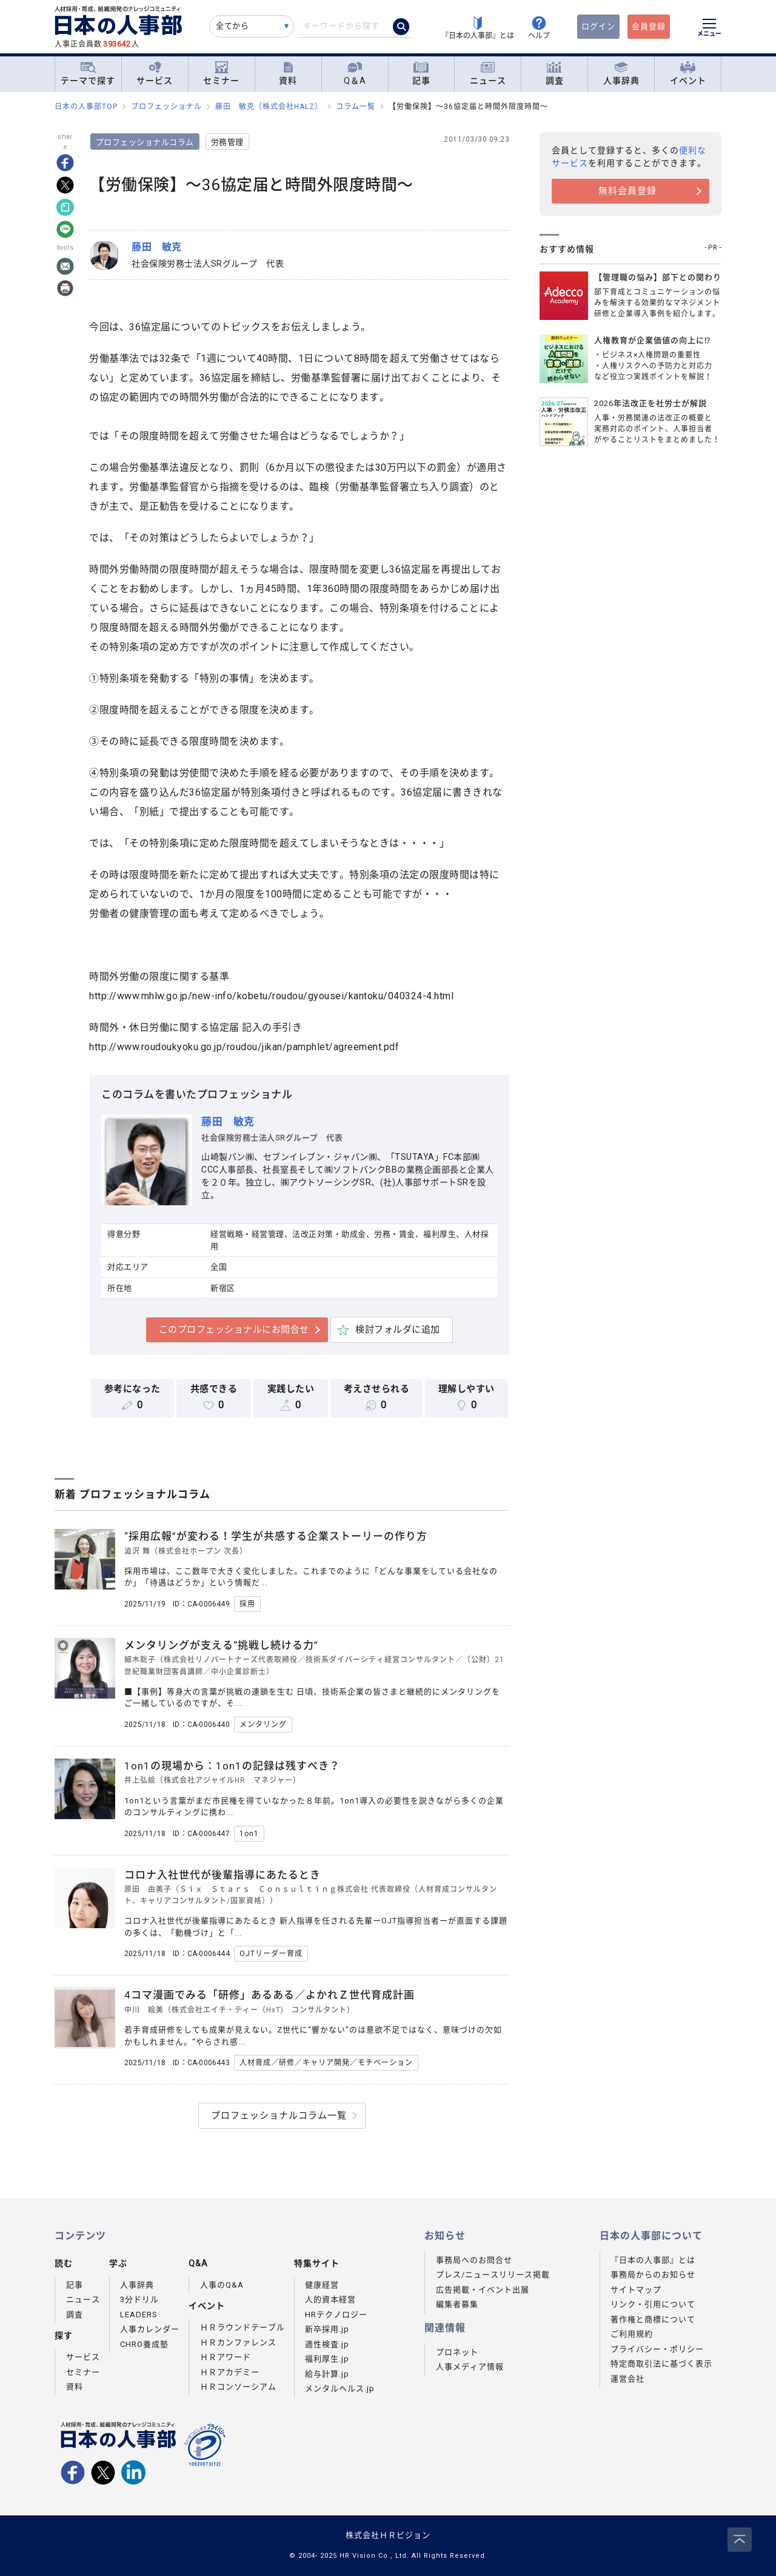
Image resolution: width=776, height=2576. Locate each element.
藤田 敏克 (229, 1122)
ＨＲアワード (225, 2356)
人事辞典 (621, 73)
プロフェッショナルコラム (147, 142)
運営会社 (627, 2378)
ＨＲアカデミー (229, 2372)
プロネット (457, 2352)
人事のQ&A (222, 2284)
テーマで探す (88, 73)
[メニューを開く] (709, 29)
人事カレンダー (149, 2329)
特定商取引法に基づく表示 (661, 2363)
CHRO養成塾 (144, 2344)
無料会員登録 (627, 190)
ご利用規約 (631, 2333)
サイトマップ (635, 2289)
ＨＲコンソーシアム (238, 2386)
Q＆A (355, 73)
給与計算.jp (327, 2373)
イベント (688, 73)
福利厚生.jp (327, 2358)
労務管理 (229, 142)
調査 (555, 73)
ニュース (488, 73)
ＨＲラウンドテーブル (242, 2327)
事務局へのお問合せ (474, 2260)
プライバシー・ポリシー (657, 2349)
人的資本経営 (330, 2299)
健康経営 (322, 2284)
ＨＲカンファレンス (238, 2342)
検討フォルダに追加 (398, 1329)
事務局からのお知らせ (652, 2274)
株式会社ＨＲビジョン (388, 2535)
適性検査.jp (327, 2344)
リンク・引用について (652, 2304)
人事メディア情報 (470, 2366)
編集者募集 (457, 2304)
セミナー (221, 73)
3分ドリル (139, 2299)
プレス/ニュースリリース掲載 (493, 2274)
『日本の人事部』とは (652, 2260)
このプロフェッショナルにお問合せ (234, 1329)
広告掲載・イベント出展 (482, 2289)
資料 (288, 73)
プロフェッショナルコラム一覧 (279, 2115)
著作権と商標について (652, 2319)
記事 (421, 73)
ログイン (598, 26)
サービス (154, 73)
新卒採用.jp (327, 2329)
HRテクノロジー (336, 2314)
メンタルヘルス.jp (340, 2388)
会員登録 (649, 26)
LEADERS (139, 2314)
